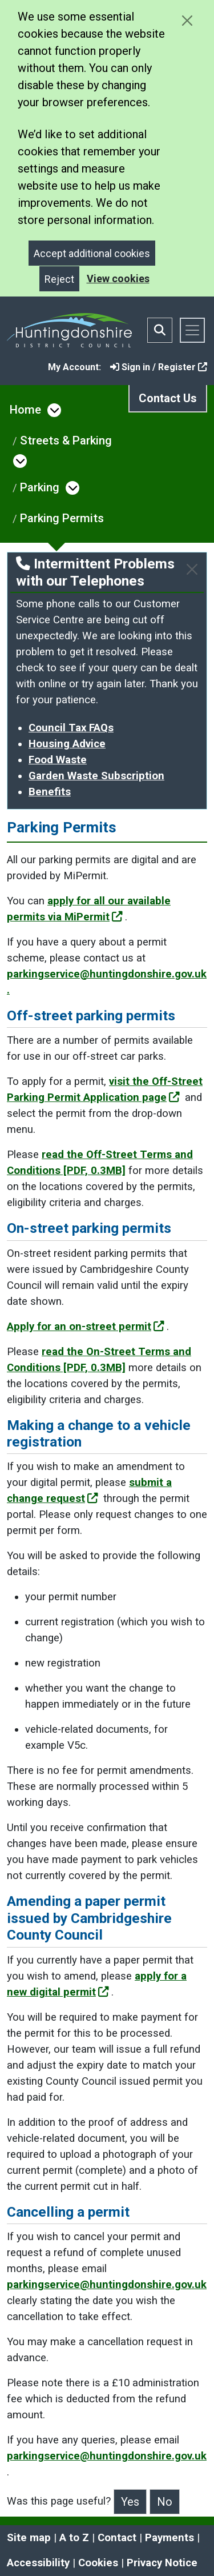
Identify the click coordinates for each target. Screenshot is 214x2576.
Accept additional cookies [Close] (92, 253)
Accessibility (38, 2563)
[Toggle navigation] (192, 330)
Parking (39, 487)
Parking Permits (62, 518)
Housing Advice (67, 744)
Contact (117, 2537)
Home (25, 409)
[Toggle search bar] (159, 330)
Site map (29, 2537)
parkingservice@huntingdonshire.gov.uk (107, 2284)
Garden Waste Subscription (96, 776)
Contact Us (168, 398)
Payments (169, 2537)
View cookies (118, 279)
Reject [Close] (59, 279)
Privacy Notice (162, 2563)
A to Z (74, 2537)
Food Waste (58, 760)
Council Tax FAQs (71, 728)
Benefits (50, 792)
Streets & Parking (66, 440)
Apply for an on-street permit (85, 1326)
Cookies (98, 2563)
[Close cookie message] (187, 20)
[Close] (192, 569)
